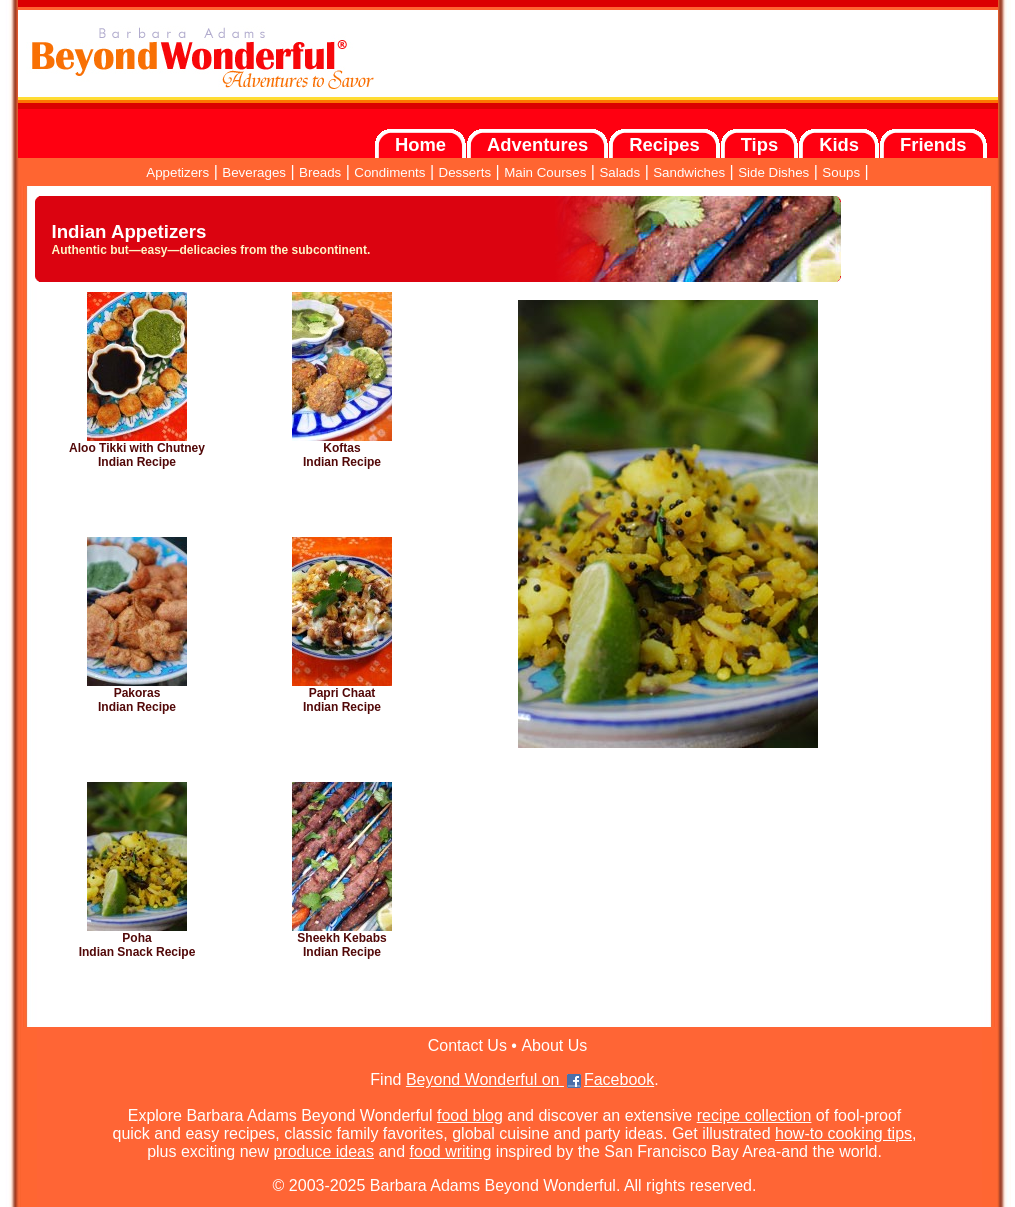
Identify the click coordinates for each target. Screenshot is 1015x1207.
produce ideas (323, 1151)
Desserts (465, 172)
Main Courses (545, 172)
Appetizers (177, 172)
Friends (933, 144)
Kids (839, 144)
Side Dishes (773, 172)
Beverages (254, 172)
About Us (554, 1045)
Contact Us (467, 1045)
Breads (320, 172)
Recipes (664, 144)
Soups (841, 172)
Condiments (389, 172)
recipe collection (754, 1115)
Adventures (537, 144)
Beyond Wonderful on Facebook (530, 1079)
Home (420, 144)
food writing (451, 1151)
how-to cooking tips (843, 1133)
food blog (470, 1115)
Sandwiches (689, 172)
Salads (619, 172)
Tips (759, 144)
